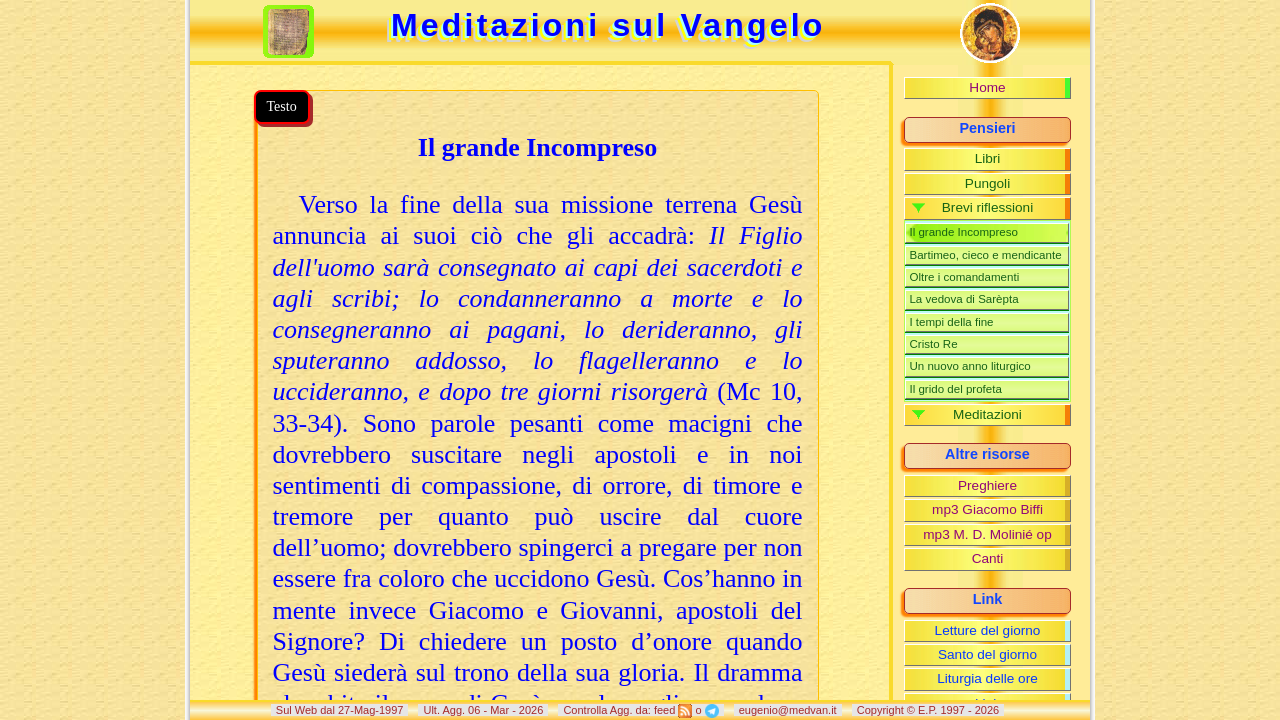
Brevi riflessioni (987, 207)
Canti (988, 558)
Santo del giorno (987, 654)
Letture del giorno (988, 630)
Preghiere (987, 485)
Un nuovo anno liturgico (969, 366)
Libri (988, 158)
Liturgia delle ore (987, 678)
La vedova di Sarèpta (963, 299)
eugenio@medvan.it (788, 710)
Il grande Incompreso (963, 232)
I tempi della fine (951, 322)
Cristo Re (933, 344)
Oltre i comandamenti (964, 277)
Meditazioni (987, 414)
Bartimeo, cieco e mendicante (985, 255)
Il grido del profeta (955, 389)
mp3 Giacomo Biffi (987, 509)
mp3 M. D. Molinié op (987, 534)
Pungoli (987, 183)
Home (987, 87)
